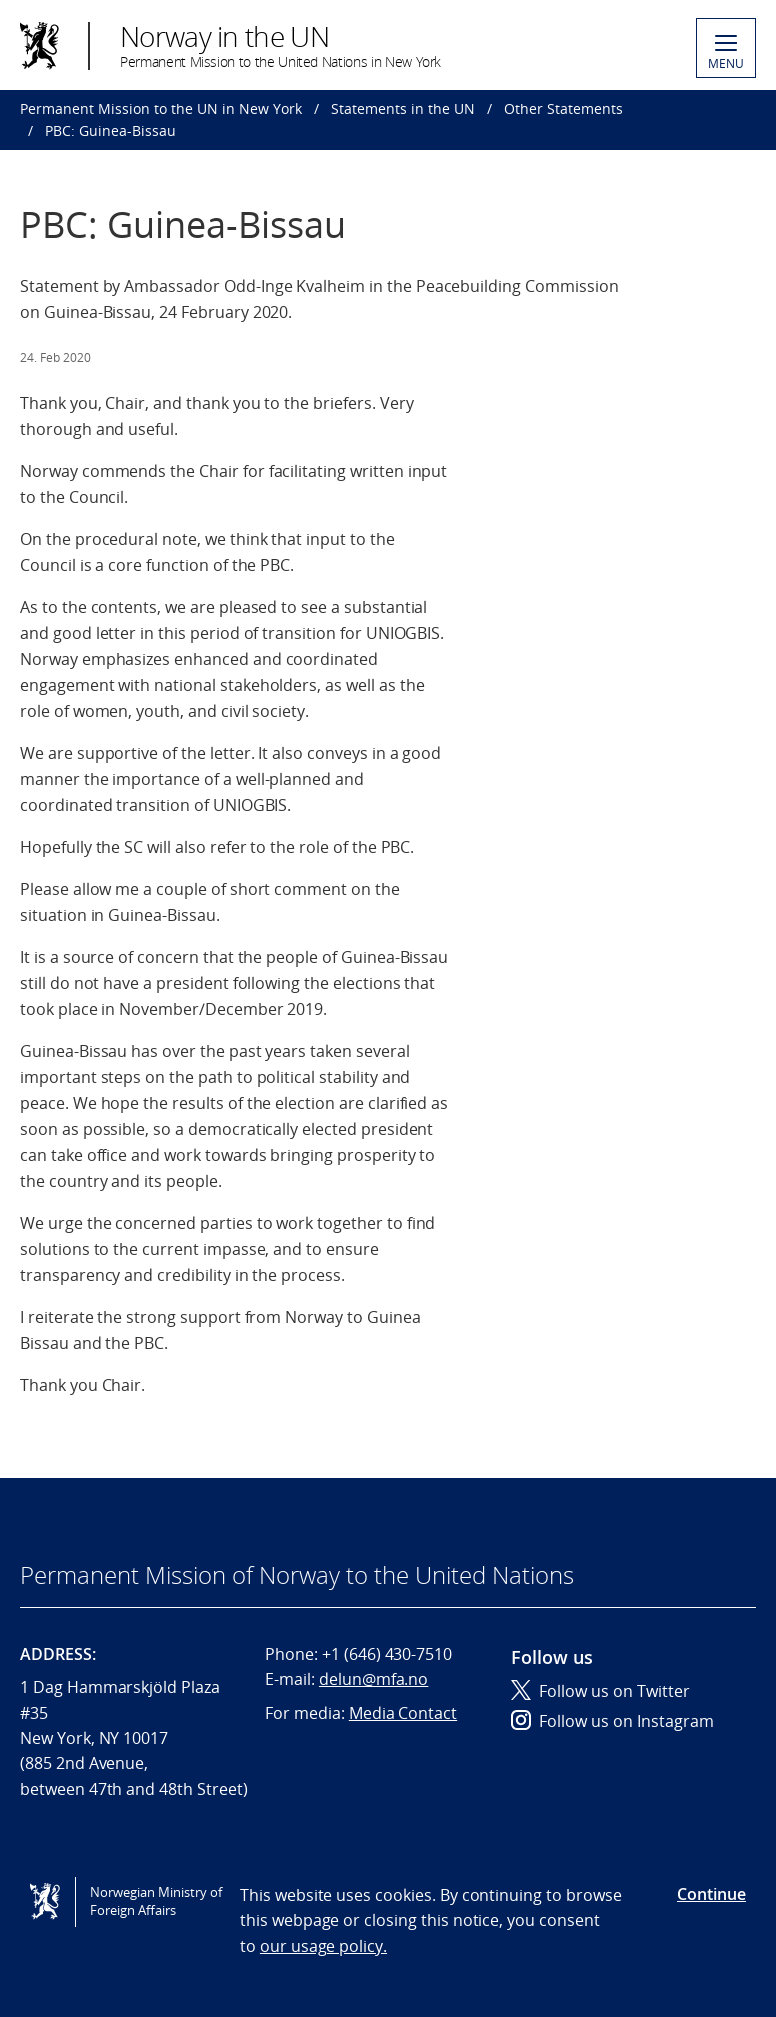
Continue (711, 1894)
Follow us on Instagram (612, 1721)
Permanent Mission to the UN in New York (161, 108)
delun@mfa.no (373, 1679)
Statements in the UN (403, 108)
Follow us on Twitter (600, 1691)
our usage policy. (323, 1946)
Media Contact (403, 1713)
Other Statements (563, 108)
